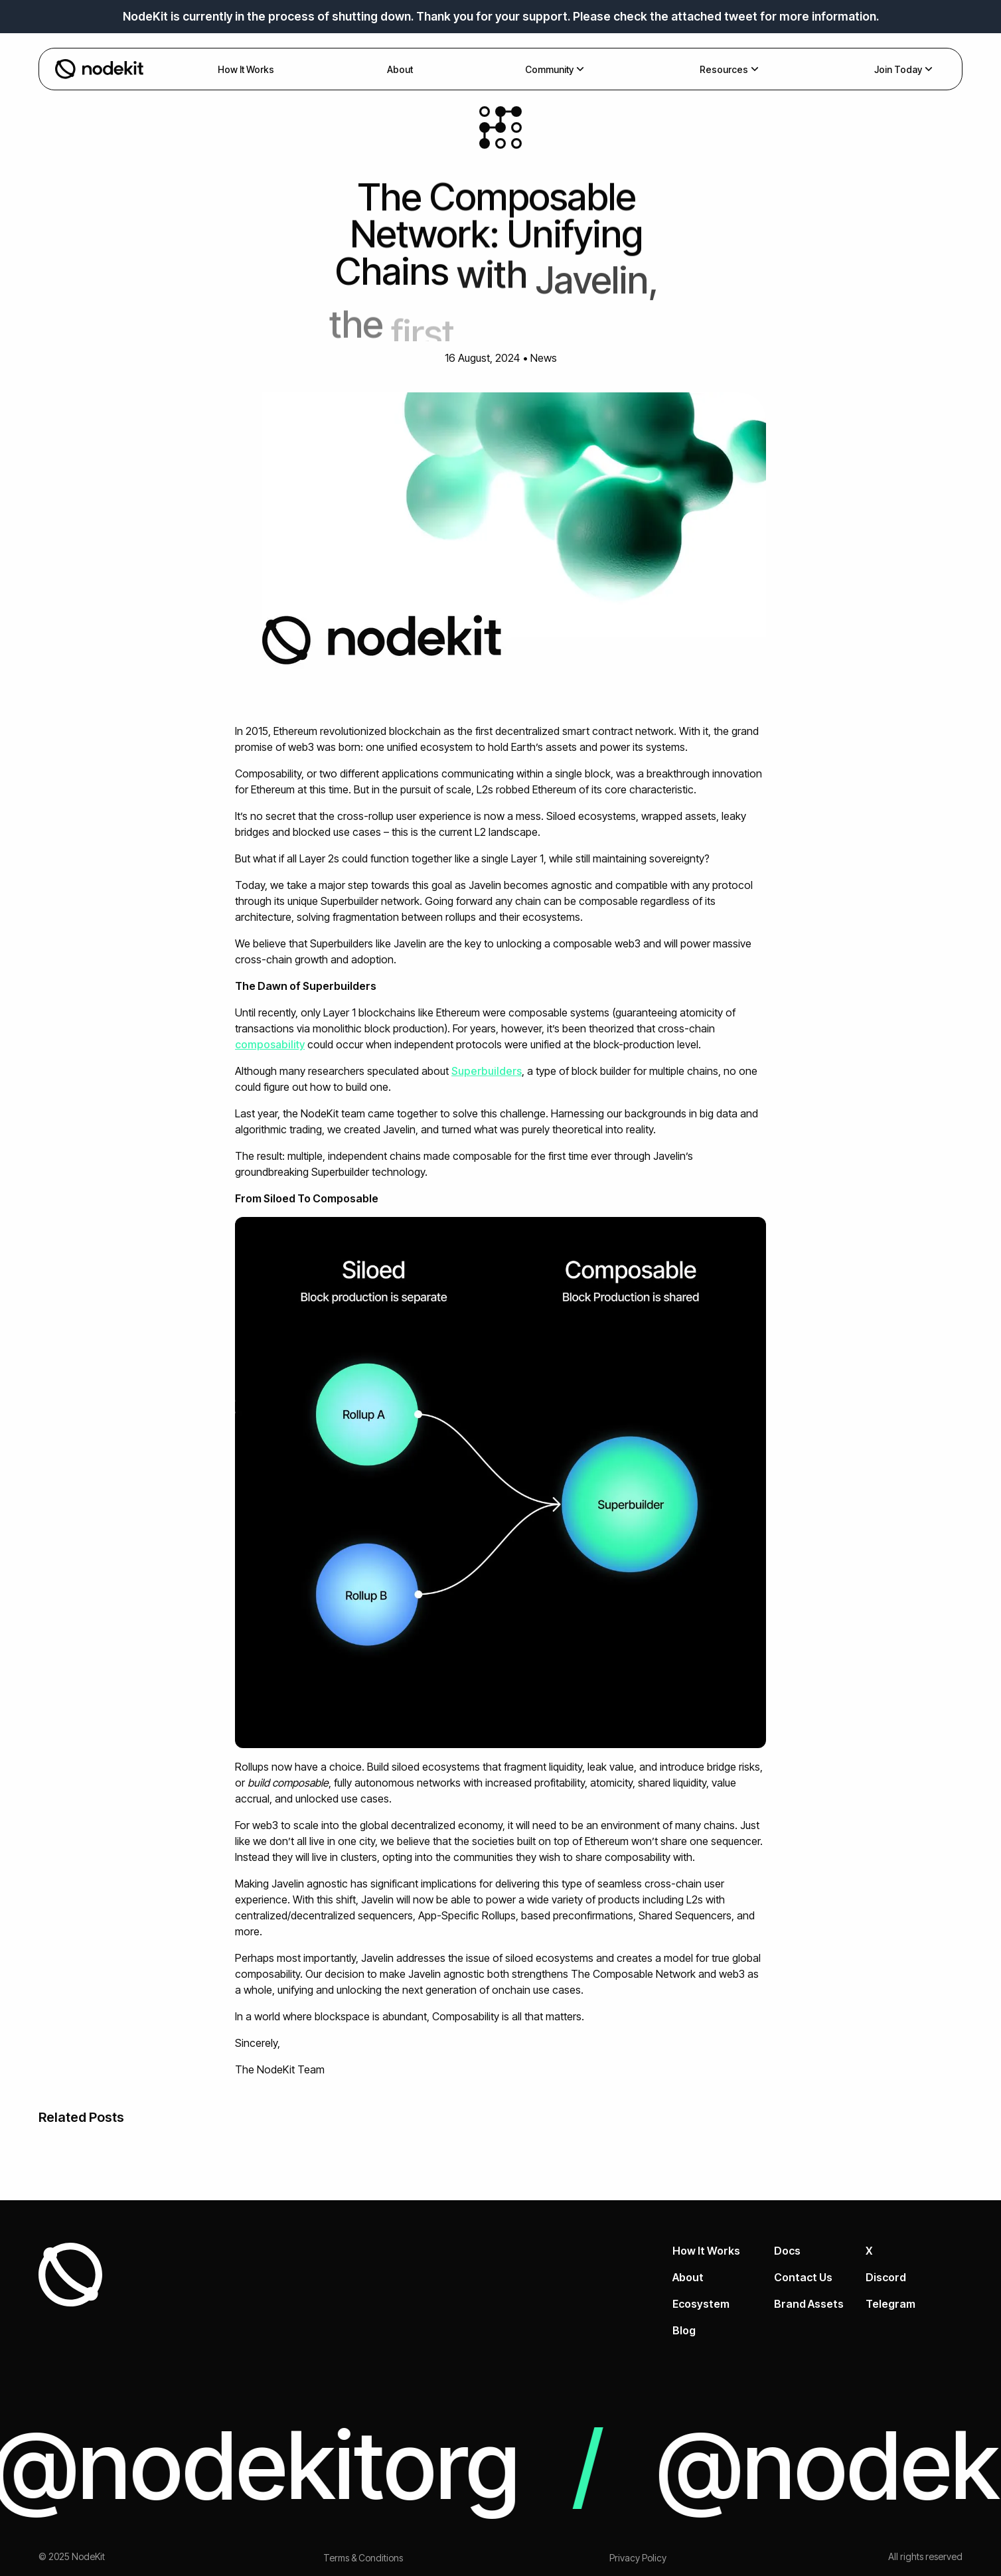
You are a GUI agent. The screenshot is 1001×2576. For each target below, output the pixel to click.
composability (270, 1044)
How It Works (706, 2250)
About (688, 2277)
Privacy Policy (637, 2557)
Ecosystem (701, 2303)
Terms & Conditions (363, 2557)
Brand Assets (809, 2303)
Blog (684, 2330)
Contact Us (803, 2277)
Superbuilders (486, 1071)
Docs (787, 2250)
